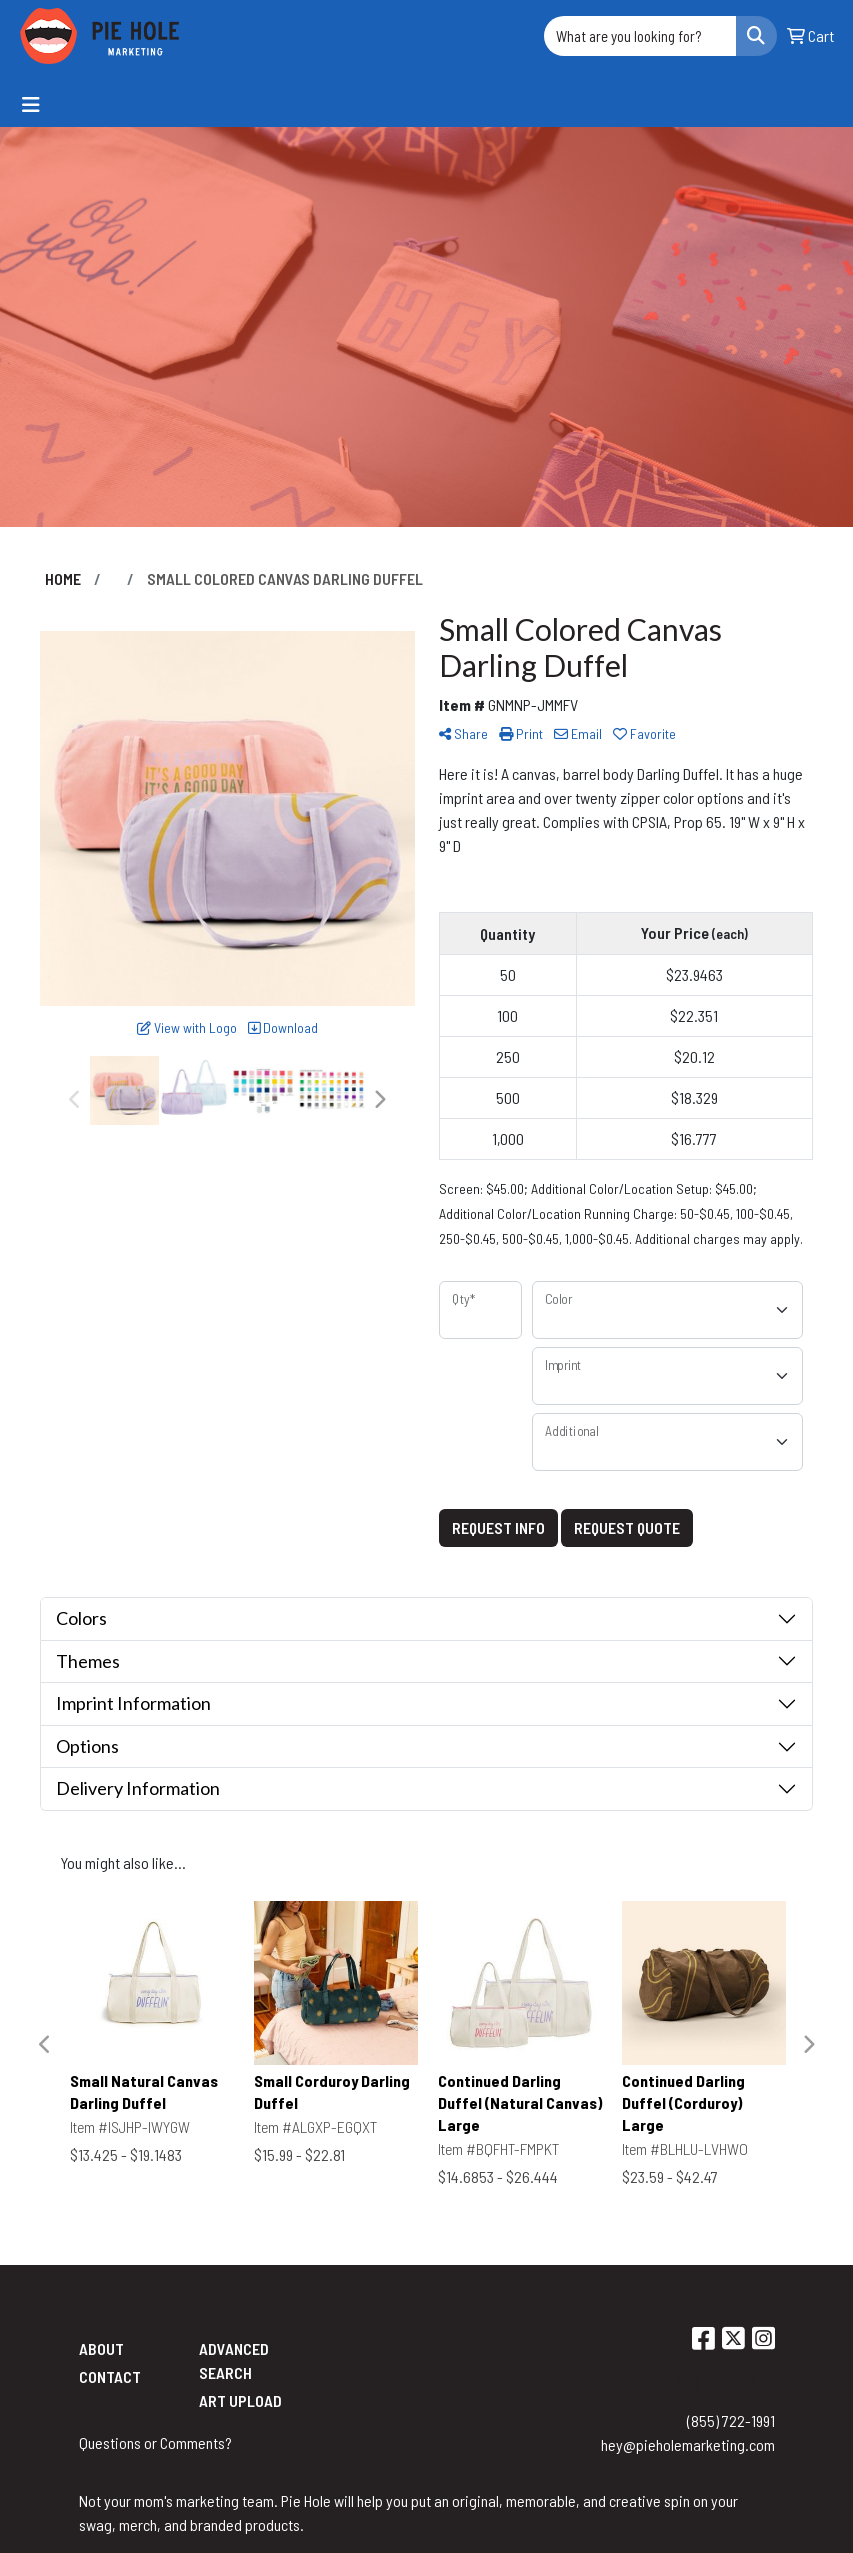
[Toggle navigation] (31, 104)
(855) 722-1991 (731, 2420)
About (101, 2348)
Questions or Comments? (155, 2442)
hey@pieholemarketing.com (688, 2444)
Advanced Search (234, 2360)
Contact (110, 2376)
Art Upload (240, 2400)
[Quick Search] (640, 36)
